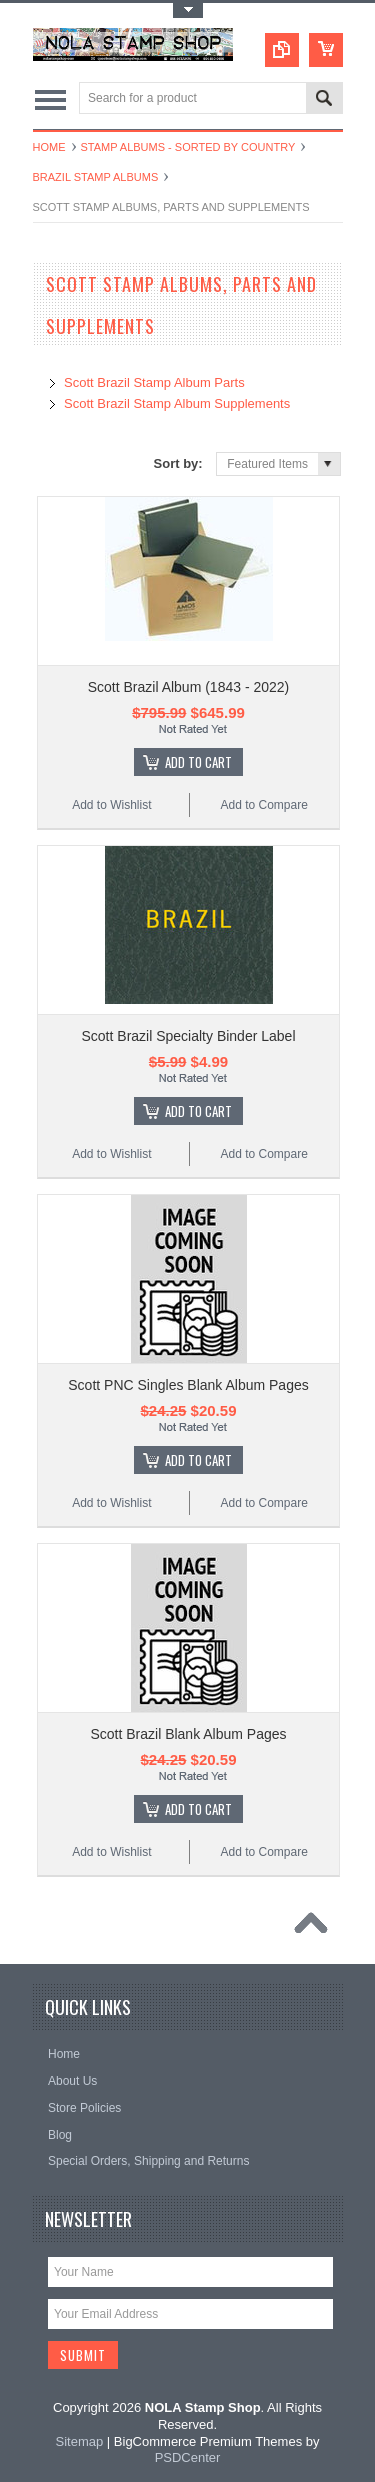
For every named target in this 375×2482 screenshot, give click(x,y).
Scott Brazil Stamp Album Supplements (177, 403)
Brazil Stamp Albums (96, 177)
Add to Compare (263, 805)
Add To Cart (198, 762)
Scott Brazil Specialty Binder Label (189, 1036)
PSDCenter (188, 2457)
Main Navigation (50, 99)
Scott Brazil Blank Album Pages (188, 1734)
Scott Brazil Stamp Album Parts (154, 382)
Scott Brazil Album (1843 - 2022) (189, 687)
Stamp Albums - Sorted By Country (188, 147)
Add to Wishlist (111, 805)
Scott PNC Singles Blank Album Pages (188, 1385)
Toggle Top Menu (188, 10)
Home (49, 147)
